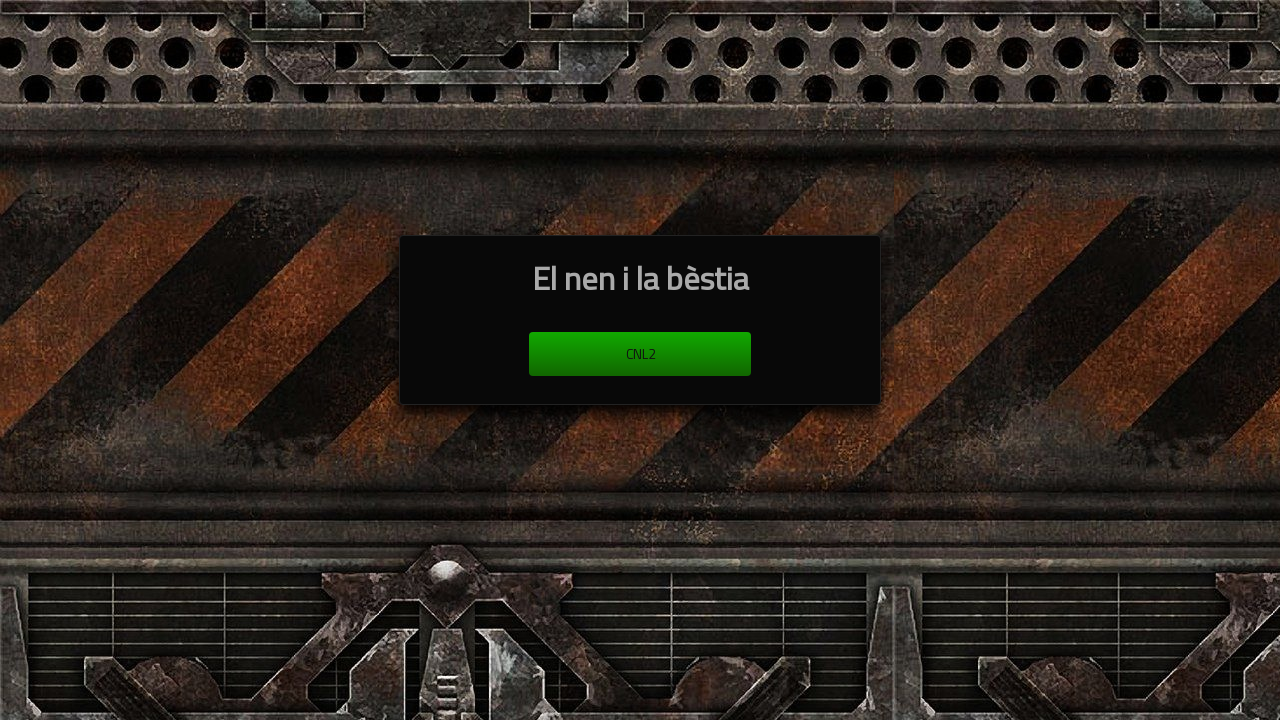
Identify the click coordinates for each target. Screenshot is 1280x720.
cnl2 (640, 354)
